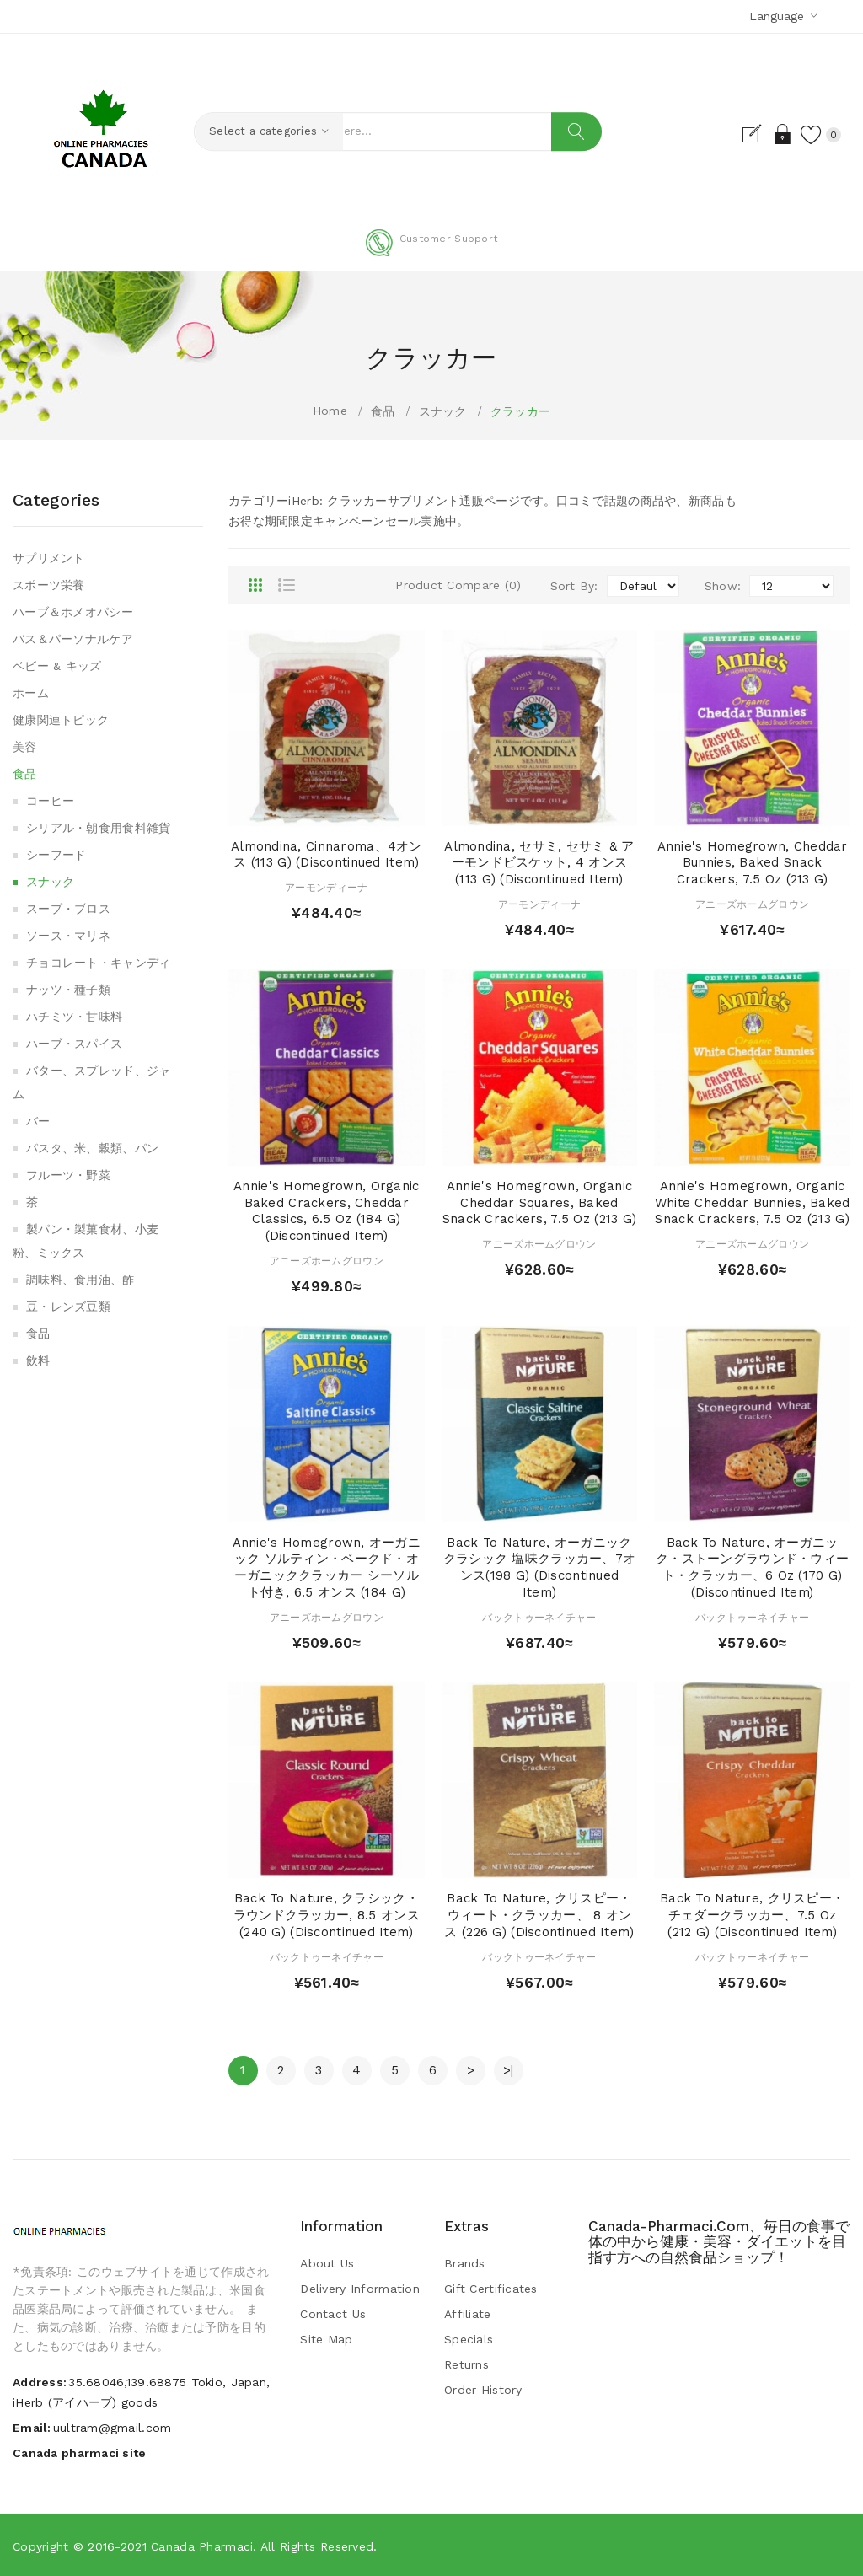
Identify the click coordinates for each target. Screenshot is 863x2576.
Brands (464, 2263)
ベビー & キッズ (57, 666)
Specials (468, 2339)
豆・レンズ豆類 (68, 1306)
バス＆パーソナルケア (73, 639)
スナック (443, 411)
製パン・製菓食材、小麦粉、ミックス (85, 1240)
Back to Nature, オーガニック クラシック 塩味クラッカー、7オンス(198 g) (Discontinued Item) (539, 1567)
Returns (466, 2364)
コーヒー (50, 801)
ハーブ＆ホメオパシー (73, 612)
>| (508, 2070)
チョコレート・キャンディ (98, 962)
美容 (25, 747)
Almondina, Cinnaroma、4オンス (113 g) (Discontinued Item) (326, 855)
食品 (383, 411)
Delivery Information (360, 2288)
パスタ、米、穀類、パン (92, 1148)
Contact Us (333, 2314)
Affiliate (467, 2314)
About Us (327, 2263)
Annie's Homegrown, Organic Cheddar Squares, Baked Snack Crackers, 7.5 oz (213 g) (539, 1202)
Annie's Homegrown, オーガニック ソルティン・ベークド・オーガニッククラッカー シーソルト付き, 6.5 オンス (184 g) (327, 1567)
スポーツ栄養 (49, 585)
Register (735, 134)
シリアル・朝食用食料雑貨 (98, 828)
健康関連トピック (61, 720)
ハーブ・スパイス (74, 1043)
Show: (723, 586)
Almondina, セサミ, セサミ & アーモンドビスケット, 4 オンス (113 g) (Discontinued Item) (539, 863)
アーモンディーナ (326, 888)
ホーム (31, 693)
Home (330, 410)
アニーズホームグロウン (752, 904)
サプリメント (49, 558)
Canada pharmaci (202, 2546)
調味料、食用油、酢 (80, 1279)
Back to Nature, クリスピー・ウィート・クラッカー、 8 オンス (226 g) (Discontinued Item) (539, 1915)
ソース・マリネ (68, 935)
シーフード (56, 854)
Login (765, 134)
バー (38, 1121)
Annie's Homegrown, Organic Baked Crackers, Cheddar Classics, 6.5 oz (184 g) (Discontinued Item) (326, 1210)
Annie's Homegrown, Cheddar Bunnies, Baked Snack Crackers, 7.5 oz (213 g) (752, 863)
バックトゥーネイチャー (539, 1617)
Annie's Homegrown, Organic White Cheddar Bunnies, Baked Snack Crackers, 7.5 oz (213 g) (752, 1202)
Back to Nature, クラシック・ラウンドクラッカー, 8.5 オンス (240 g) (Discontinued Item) (326, 1915)
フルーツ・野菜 (68, 1175)
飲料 (38, 1360)
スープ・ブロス (68, 908)
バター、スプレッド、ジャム (91, 1082)
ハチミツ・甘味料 (74, 1016)
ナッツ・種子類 (68, 989)
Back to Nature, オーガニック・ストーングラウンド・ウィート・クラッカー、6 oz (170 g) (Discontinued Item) (752, 1567)
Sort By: (574, 586)
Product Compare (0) (458, 585)
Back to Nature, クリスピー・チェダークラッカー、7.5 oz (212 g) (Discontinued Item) (752, 1915)
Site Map (326, 2339)
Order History (483, 2389)
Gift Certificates (491, 2288)
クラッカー (520, 411)
